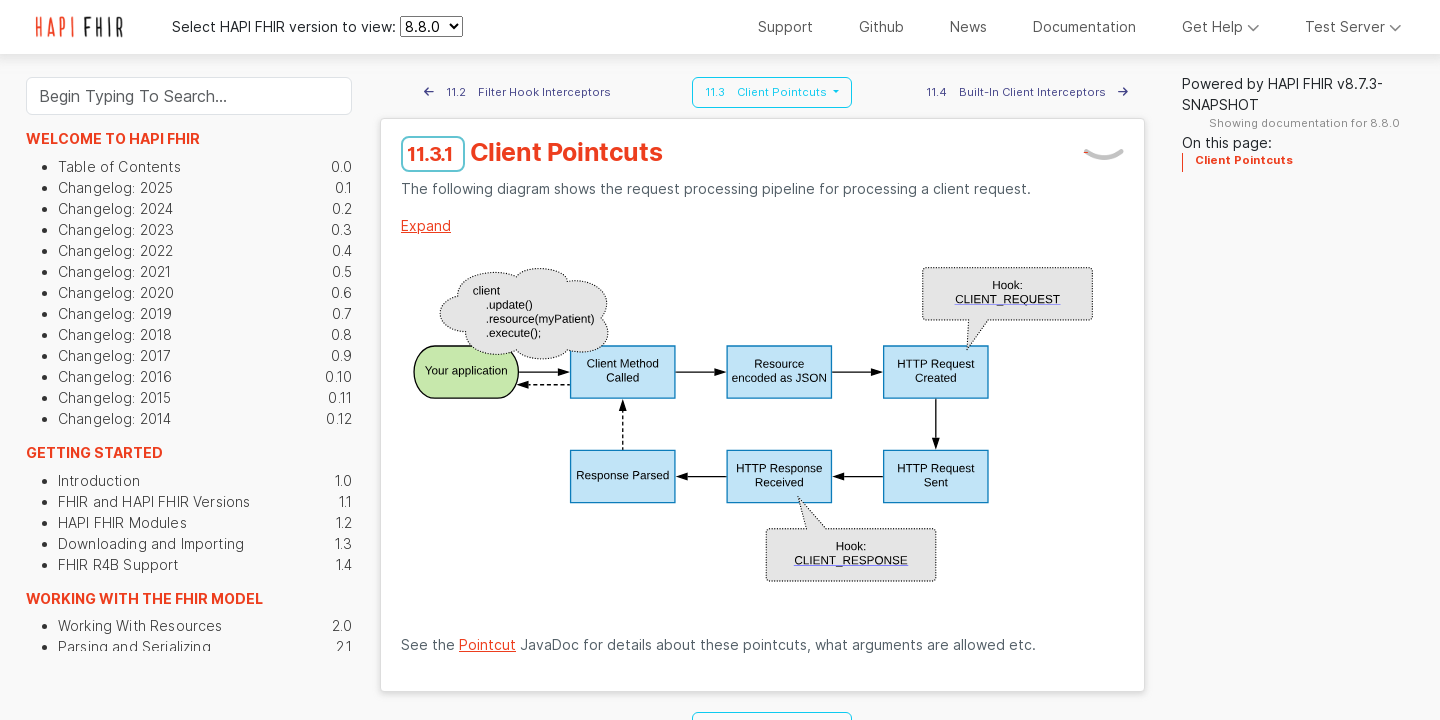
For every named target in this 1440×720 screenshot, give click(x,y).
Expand (426, 225)
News (968, 26)
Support (785, 26)
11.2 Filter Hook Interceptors (517, 92)
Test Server (1353, 26)
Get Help (1221, 26)
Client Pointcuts (1244, 160)
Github (881, 26)
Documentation (1084, 26)
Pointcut (487, 644)
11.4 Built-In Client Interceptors (1027, 92)
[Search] (189, 96)
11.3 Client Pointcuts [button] (767, 92)
